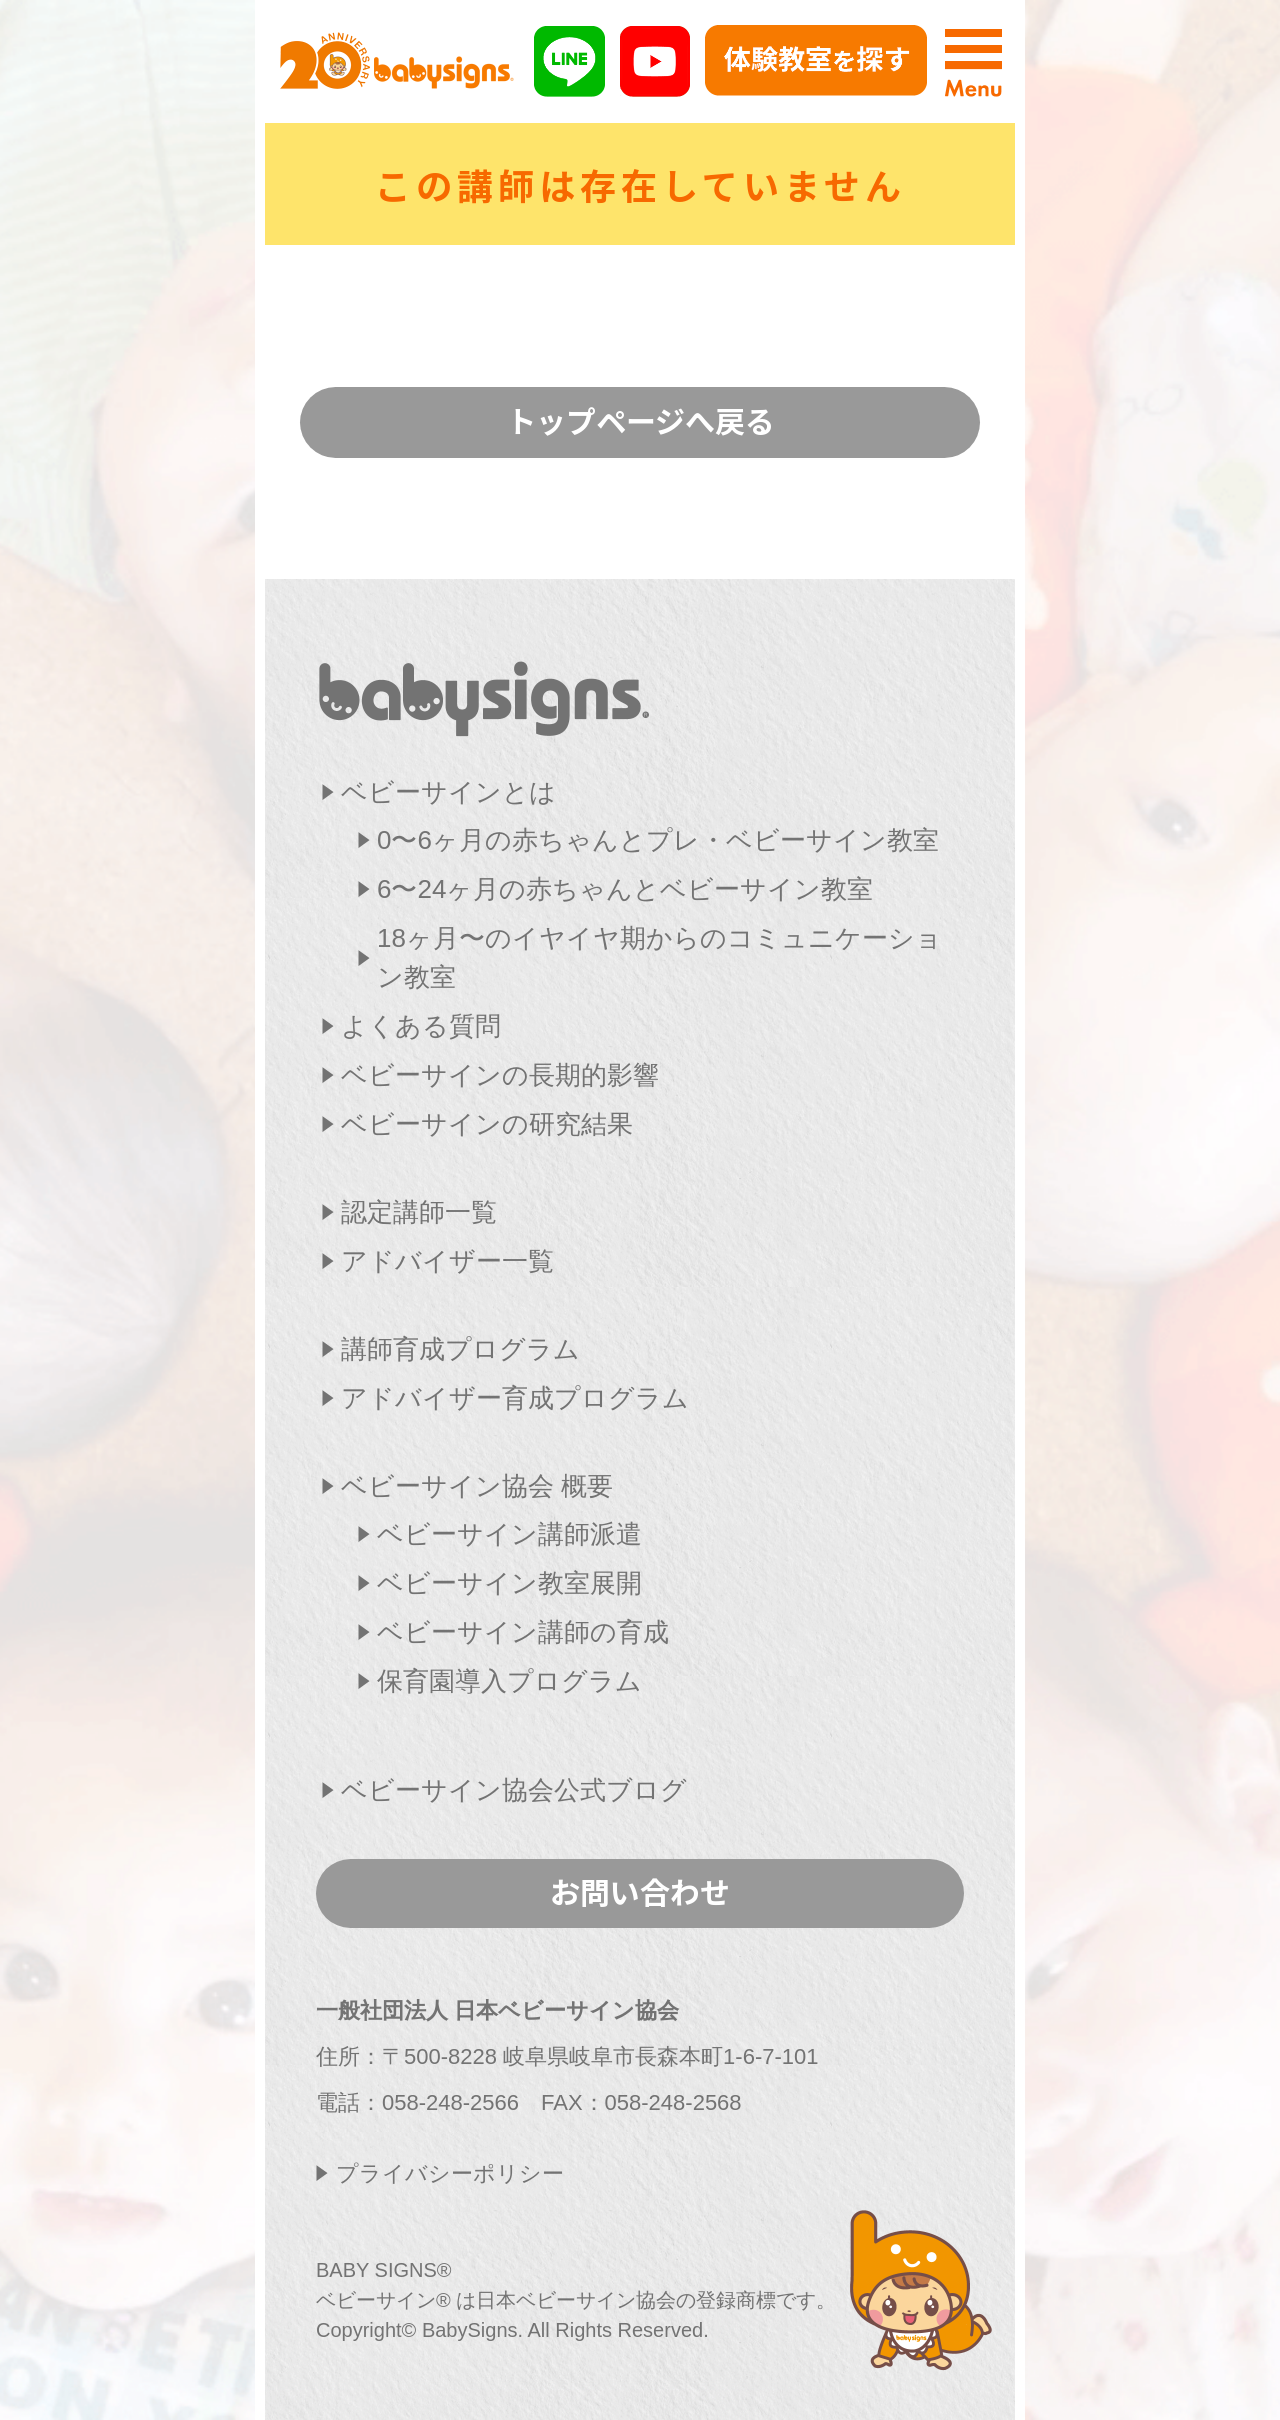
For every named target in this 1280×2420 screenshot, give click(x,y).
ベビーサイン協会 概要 (477, 1486)
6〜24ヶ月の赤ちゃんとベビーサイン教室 (625, 889)
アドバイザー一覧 (447, 1261)
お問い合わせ (640, 1891)
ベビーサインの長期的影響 (500, 1075)
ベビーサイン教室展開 (509, 1583)
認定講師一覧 (419, 1212)
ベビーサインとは (448, 792)
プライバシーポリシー (450, 2173)
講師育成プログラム (460, 1349)
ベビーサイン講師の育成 (523, 1632)
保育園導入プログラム (509, 1681)
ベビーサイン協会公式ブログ (514, 1790)
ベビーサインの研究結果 (487, 1124)
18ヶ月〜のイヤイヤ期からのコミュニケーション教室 (659, 957)
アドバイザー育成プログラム (515, 1398)
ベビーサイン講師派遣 (509, 1534)
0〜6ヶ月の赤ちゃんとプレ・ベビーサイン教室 (658, 840)
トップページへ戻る (640, 420)
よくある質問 (421, 1026)
